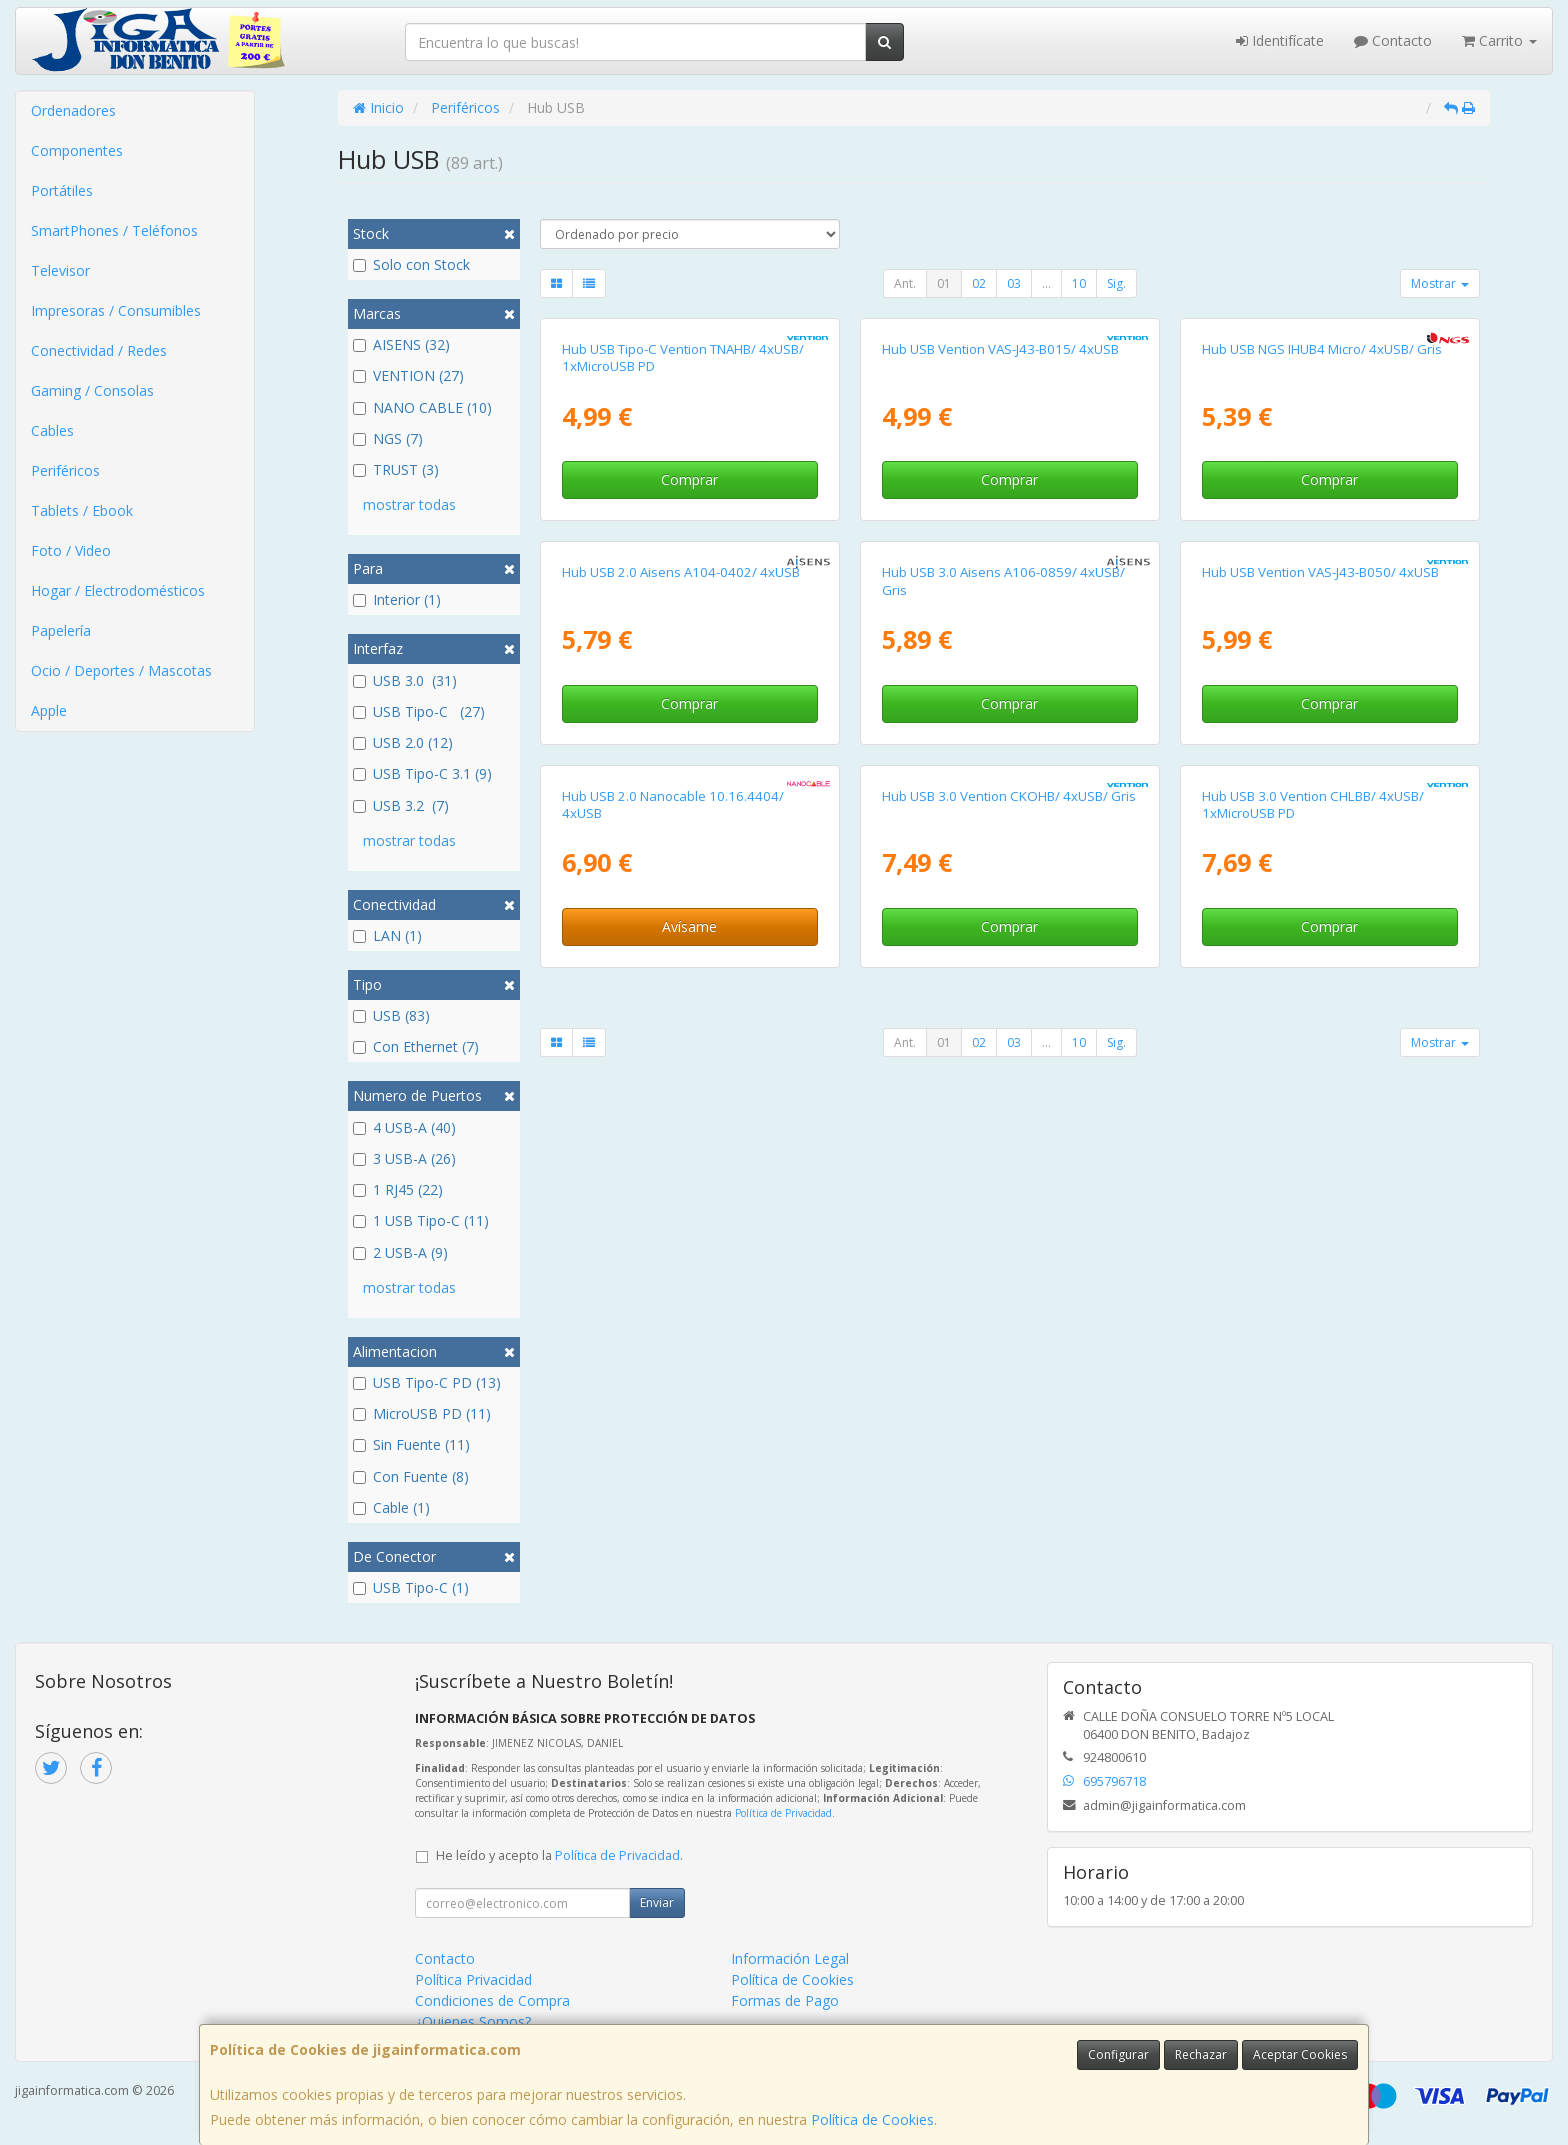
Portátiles (62, 190)
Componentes (77, 150)
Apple (49, 710)
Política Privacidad (473, 1979)
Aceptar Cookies (1300, 2054)
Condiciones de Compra (492, 2000)
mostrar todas (409, 504)
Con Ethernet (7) (416, 1046)
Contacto (1393, 40)
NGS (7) (388, 438)
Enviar (657, 1902)
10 (1079, 283)
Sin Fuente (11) (411, 1444)
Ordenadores (73, 110)
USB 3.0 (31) (405, 680)
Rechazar (1201, 2054)
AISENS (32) (401, 344)
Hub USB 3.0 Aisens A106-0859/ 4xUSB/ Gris (1003, 580)
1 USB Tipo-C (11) (421, 1220)
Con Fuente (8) (411, 1476)
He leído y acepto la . (559, 1855)
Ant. (905, 283)
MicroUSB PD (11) (422, 1413)
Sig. (1116, 283)
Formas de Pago (785, 2000)
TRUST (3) (396, 469)
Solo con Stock (411, 264)
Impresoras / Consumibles (116, 310)
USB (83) (391, 1015)
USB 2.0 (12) (403, 742)
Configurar (1118, 2054)
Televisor (60, 270)
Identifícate (1280, 40)
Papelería (61, 630)
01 (944, 283)
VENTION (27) (408, 375)
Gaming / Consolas (92, 390)
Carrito (1499, 40)
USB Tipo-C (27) (419, 711)
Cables (52, 430)
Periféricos (65, 470)
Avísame (689, 926)
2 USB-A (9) (400, 1252)
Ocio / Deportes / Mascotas (121, 670)
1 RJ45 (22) (398, 1189)
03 (1014, 283)
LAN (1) (387, 935)
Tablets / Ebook (82, 510)
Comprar (689, 479)
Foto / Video (71, 550)
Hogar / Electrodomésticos (118, 590)
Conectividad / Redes (99, 350)
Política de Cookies (872, 2119)
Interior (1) (397, 599)
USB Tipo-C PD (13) (427, 1382)
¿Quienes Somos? (473, 2021)
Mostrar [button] (1440, 283)
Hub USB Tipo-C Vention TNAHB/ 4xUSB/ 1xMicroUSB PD (683, 357)
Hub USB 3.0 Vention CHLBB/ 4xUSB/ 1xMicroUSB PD (1313, 804)
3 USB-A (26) (404, 1158)
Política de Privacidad (783, 1813)
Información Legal (790, 1958)
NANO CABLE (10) (422, 407)
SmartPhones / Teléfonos (114, 230)
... (1046, 283)
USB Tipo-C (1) (411, 1587)
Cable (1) (391, 1507)
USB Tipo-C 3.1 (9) (422, 773)
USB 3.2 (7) (401, 805)
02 (979, 283)
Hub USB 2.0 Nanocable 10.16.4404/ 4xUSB (673, 804)
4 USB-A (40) (404, 1127)
